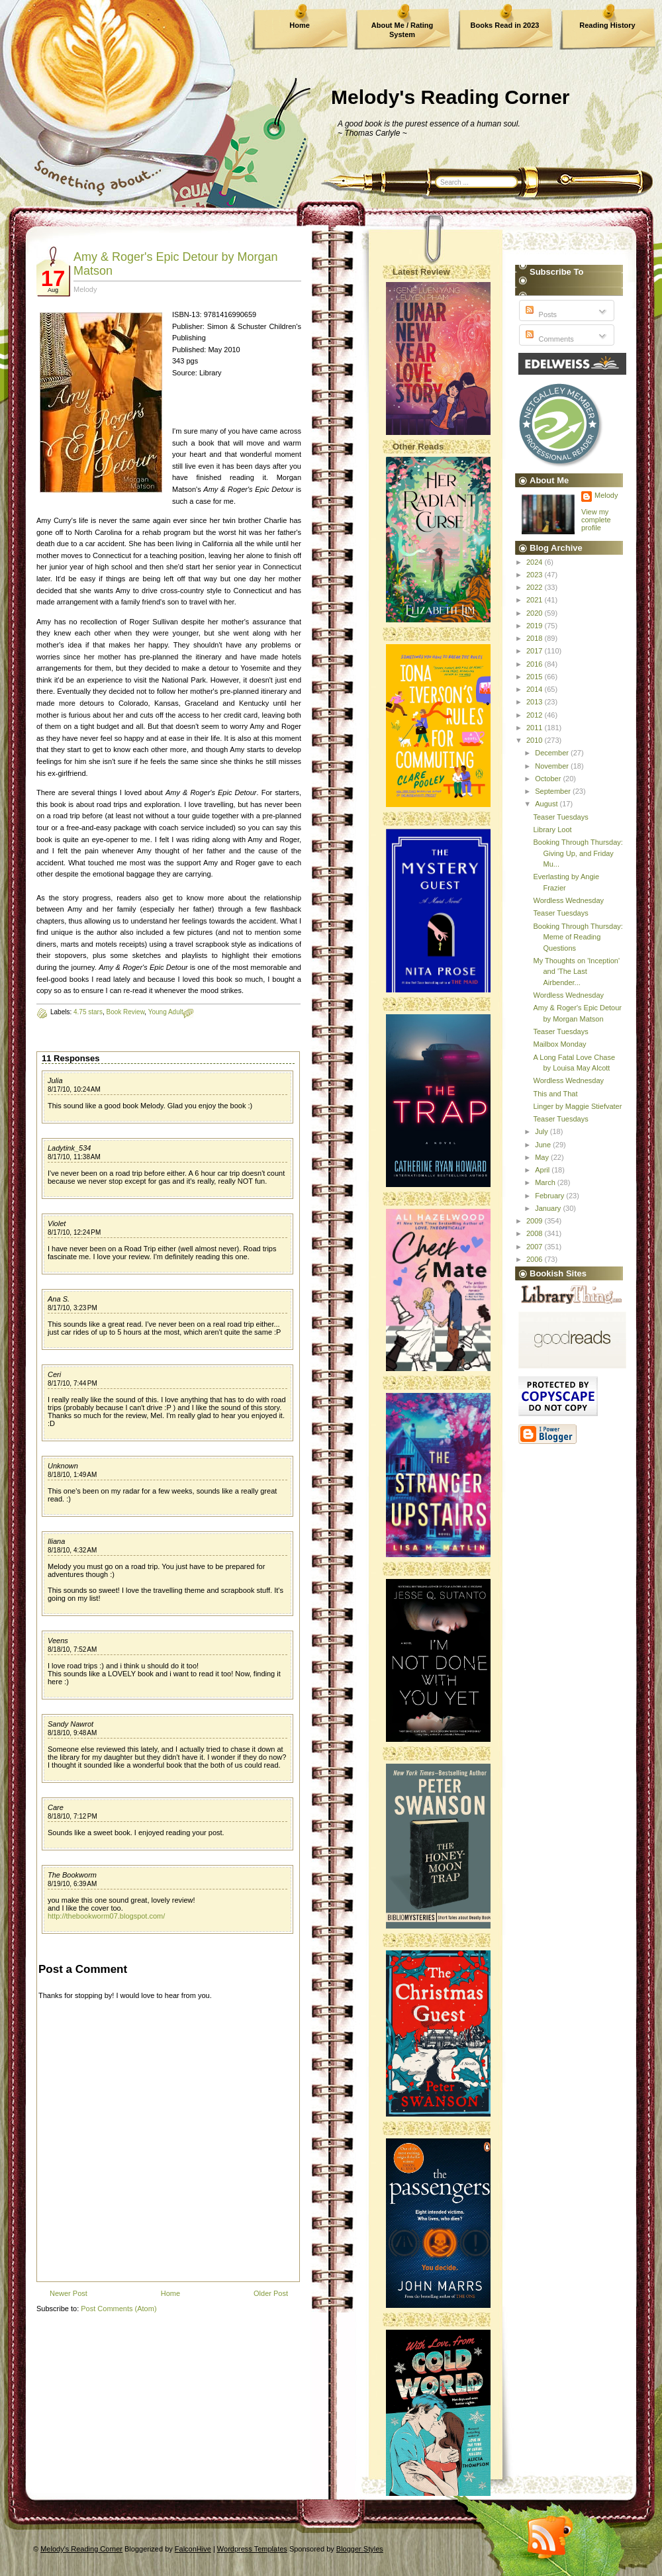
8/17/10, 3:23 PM (72, 1308)
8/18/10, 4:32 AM (72, 1550)
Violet (57, 1223)
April (543, 1170)
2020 (535, 613)
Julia (55, 1080)
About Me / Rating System (402, 29)
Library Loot (552, 830)
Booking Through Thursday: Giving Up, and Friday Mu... (577, 853)
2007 (535, 1247)
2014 (535, 689)
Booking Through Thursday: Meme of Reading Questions (577, 937)
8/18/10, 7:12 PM (72, 1816)
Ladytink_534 (69, 1148)
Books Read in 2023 (505, 25)
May (543, 1157)
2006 (535, 1259)
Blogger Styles (359, 2549)
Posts (539, 314)
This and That (555, 1094)
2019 (535, 626)
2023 (535, 575)
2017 (535, 651)
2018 (535, 638)
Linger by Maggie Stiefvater (577, 1106)
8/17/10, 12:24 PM (74, 1232)
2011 (535, 728)
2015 (535, 677)
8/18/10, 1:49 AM (72, 1474)
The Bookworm (72, 1875)
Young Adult (165, 1012)
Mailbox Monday (559, 1044)
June (544, 1145)
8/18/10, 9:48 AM (72, 1733)
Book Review (126, 1012)
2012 (535, 715)
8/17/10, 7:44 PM (72, 1383)
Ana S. (59, 1299)
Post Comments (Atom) (118, 2309)
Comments (548, 339)
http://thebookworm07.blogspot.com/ (106, 1916)
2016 (535, 664)
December (553, 753)
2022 (535, 587)
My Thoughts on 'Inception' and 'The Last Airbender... (576, 971)
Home (299, 25)
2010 (535, 740)
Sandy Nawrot (70, 1724)
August (547, 804)
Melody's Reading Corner (450, 97)
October (549, 779)
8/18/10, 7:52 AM (72, 1649)
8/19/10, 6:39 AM (72, 1883)
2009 (535, 1221)
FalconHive (193, 2549)
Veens (58, 1641)
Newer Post (68, 2293)
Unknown (63, 1466)
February (550, 1196)
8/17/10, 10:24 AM (74, 1089)
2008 (535, 1233)
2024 (535, 562)
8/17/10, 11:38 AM (74, 1157)
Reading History (607, 25)
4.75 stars (88, 1012)
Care (56, 1807)
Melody (606, 495)
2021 (535, 600)
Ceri (54, 1374)
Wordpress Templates (252, 2549)
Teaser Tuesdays (560, 817)
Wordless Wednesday (568, 900)
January (549, 1208)
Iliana (56, 1541)
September (554, 791)
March (546, 1182)
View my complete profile (596, 520)
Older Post (271, 2293)
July (542, 1131)
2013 (535, 702)
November (553, 766)
